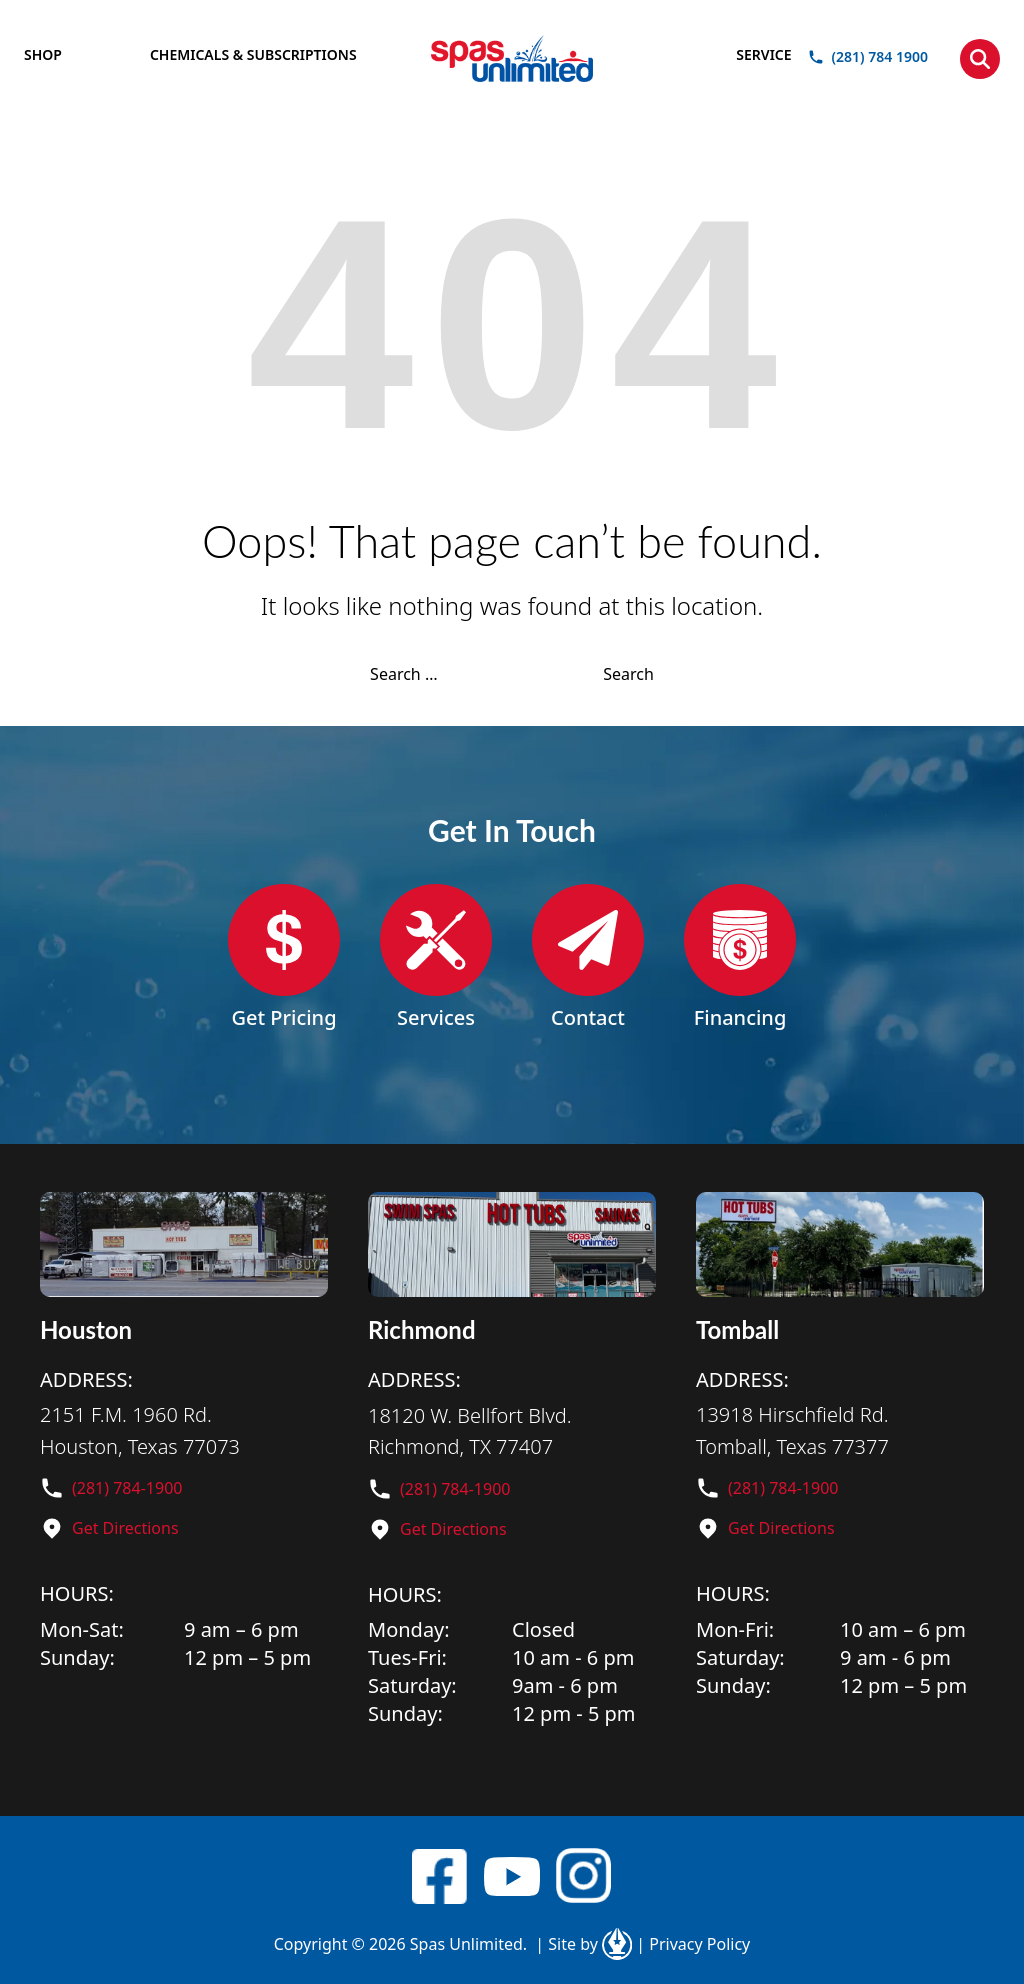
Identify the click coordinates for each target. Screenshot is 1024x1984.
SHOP (43, 54)
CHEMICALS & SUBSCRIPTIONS (253, 54)
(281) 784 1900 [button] (868, 57)
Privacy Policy (693, 1944)
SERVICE (763, 54)
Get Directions (125, 1528)
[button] (980, 59)
